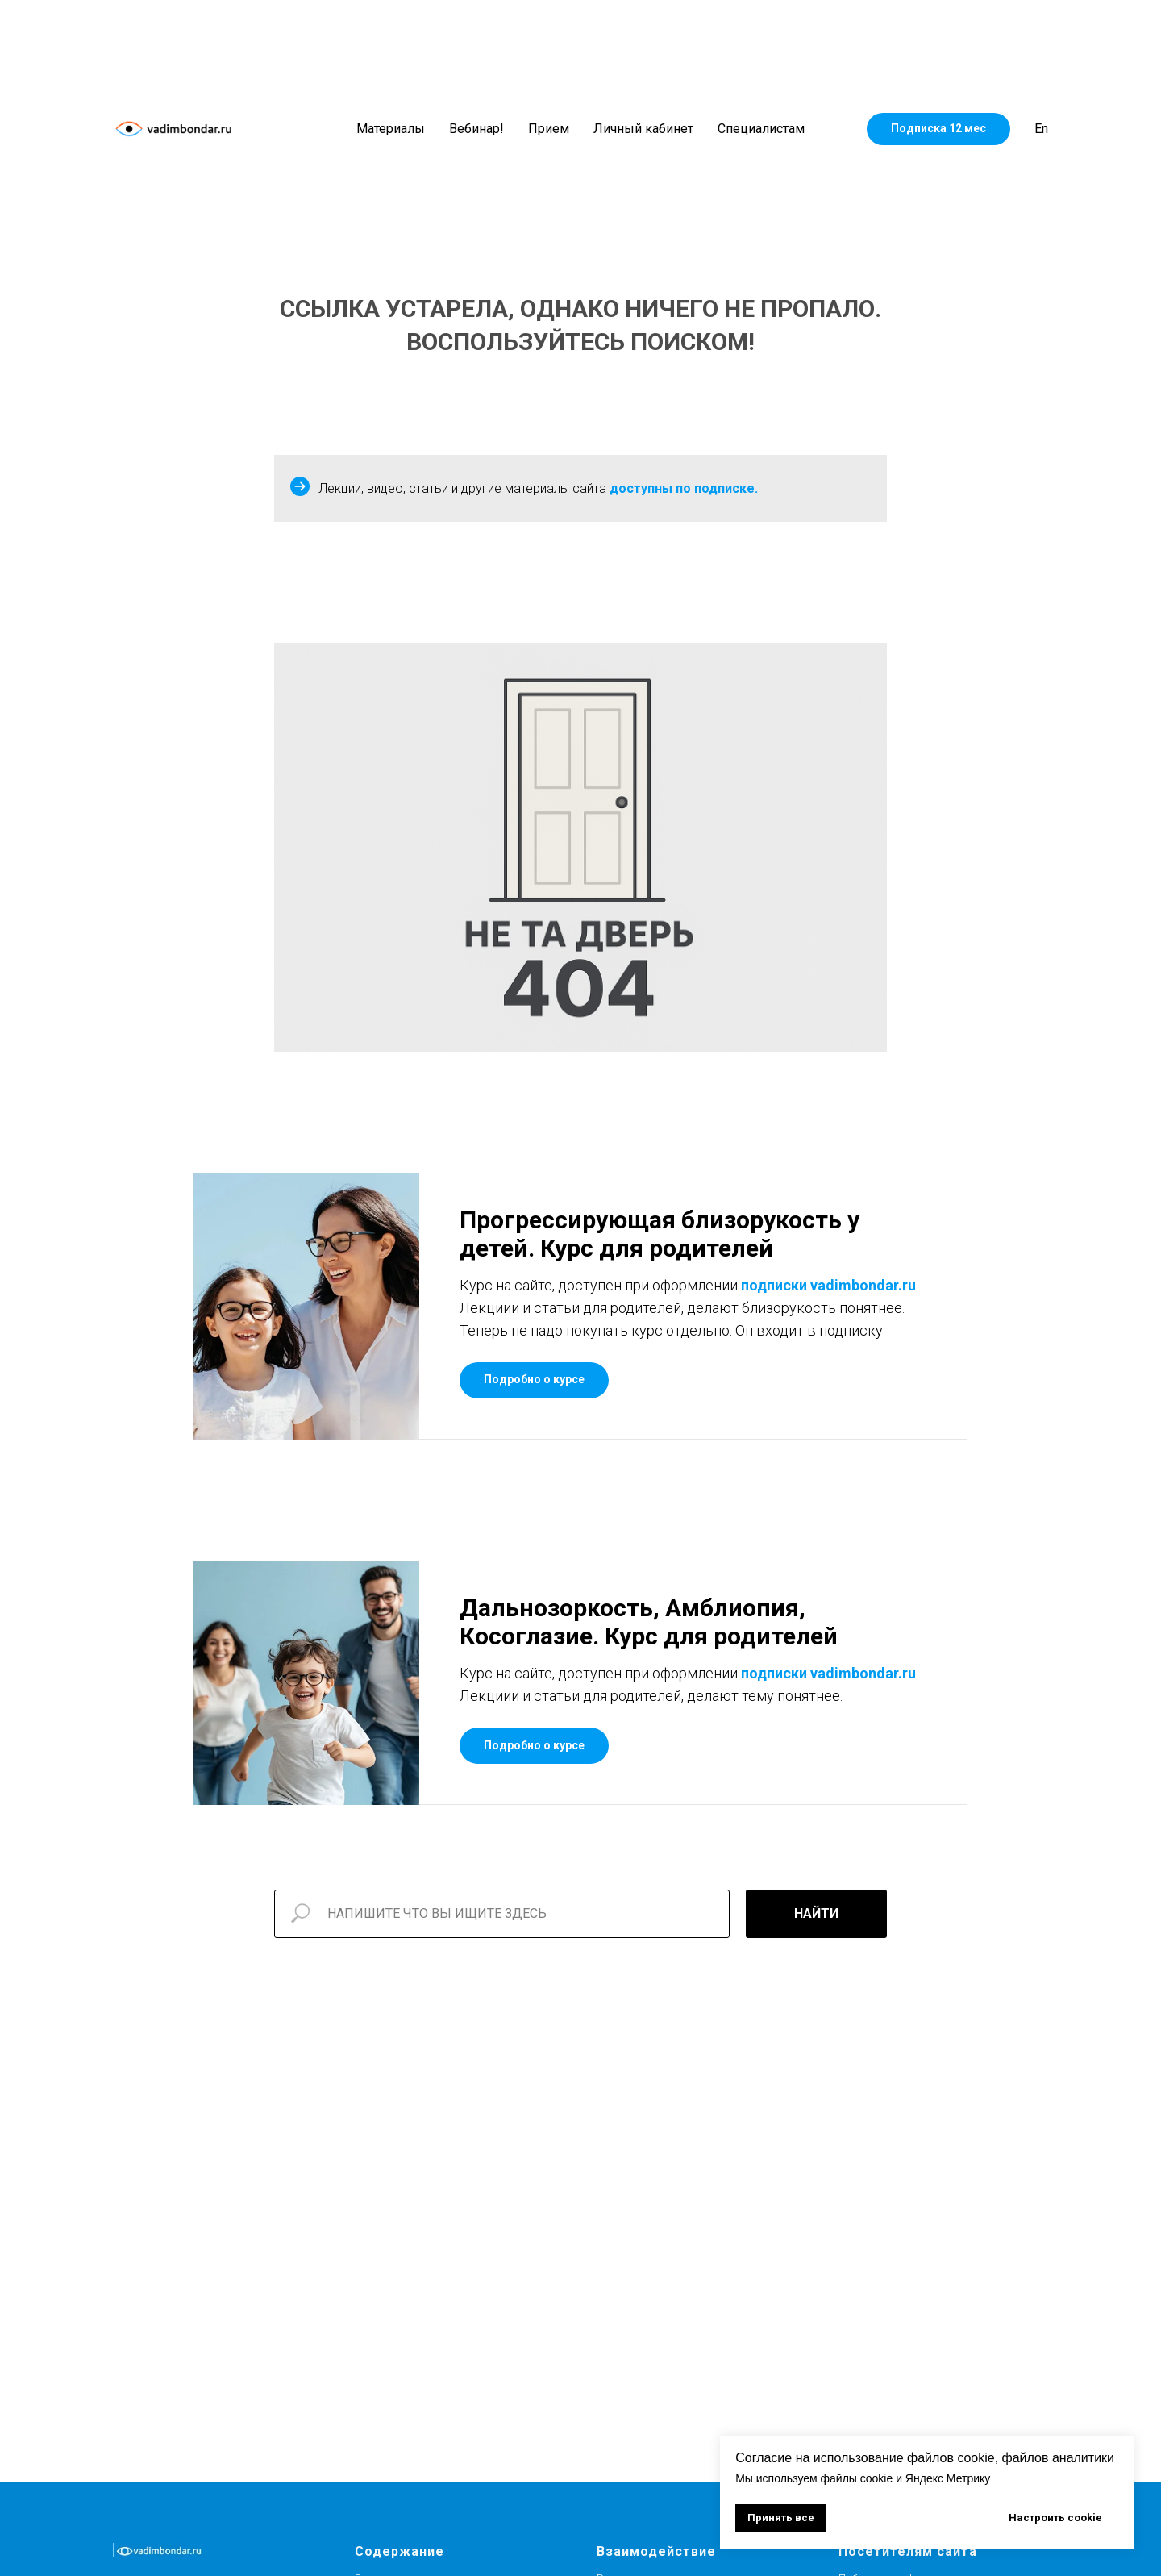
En (1041, 128)
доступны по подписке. (684, 488)
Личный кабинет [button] (643, 128)
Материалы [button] (390, 128)
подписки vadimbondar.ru (828, 1285)
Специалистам (761, 128)
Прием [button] (548, 128)
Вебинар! (476, 128)
